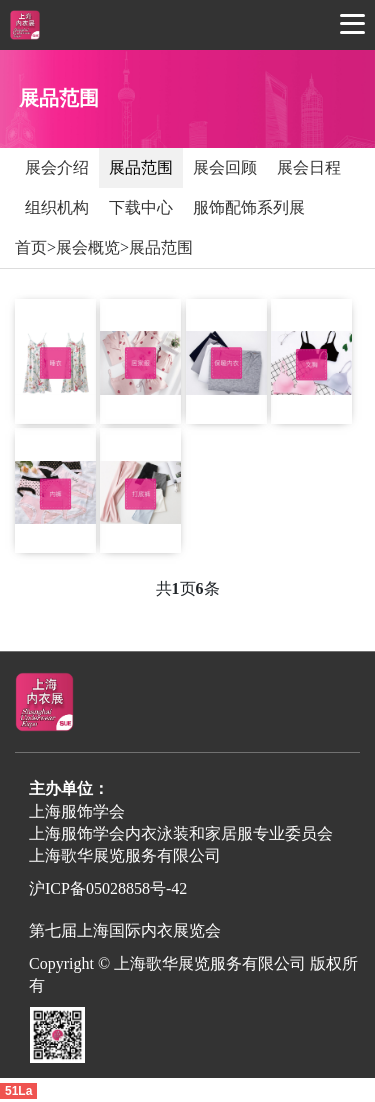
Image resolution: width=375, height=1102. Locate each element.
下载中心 (141, 207)
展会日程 (309, 167)
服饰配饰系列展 (249, 207)
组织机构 (57, 207)
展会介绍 (57, 167)
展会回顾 (225, 167)
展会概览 (88, 247)
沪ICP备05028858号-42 (108, 888)
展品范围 (141, 167)
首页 (31, 247)
